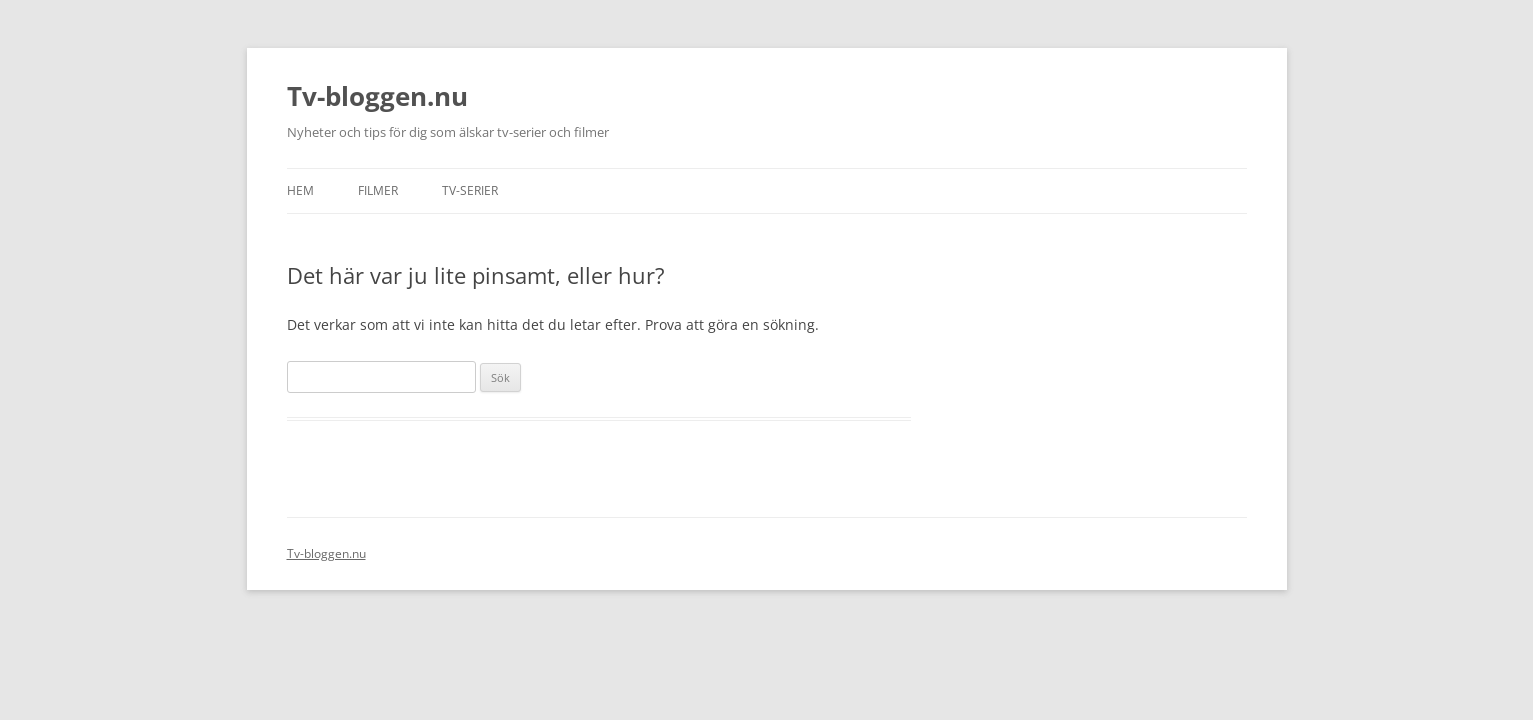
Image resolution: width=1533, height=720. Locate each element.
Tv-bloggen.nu (377, 96)
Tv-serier (470, 190)
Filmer (378, 190)
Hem (300, 190)
